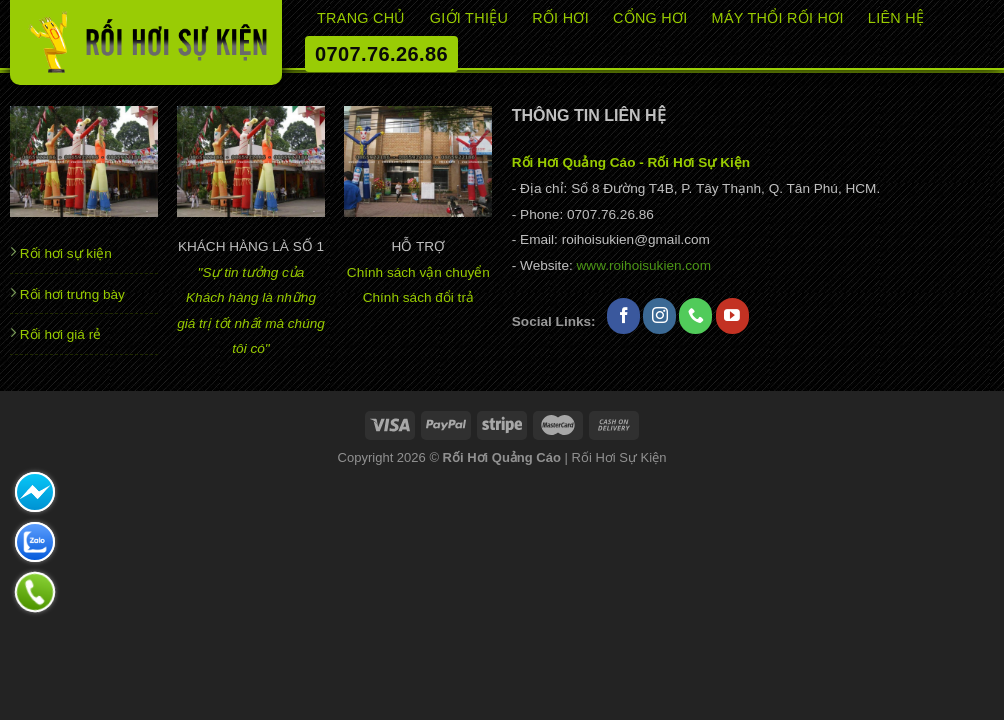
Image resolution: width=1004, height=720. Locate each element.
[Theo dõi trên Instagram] (659, 316)
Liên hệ (896, 18)
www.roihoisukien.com (644, 265)
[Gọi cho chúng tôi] (695, 316)
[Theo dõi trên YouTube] (732, 316)
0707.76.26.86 (381, 54)
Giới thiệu (469, 18)
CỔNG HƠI (650, 18)
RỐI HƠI (560, 18)
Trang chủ (361, 18)
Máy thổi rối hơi (778, 18)
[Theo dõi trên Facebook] (623, 316)
